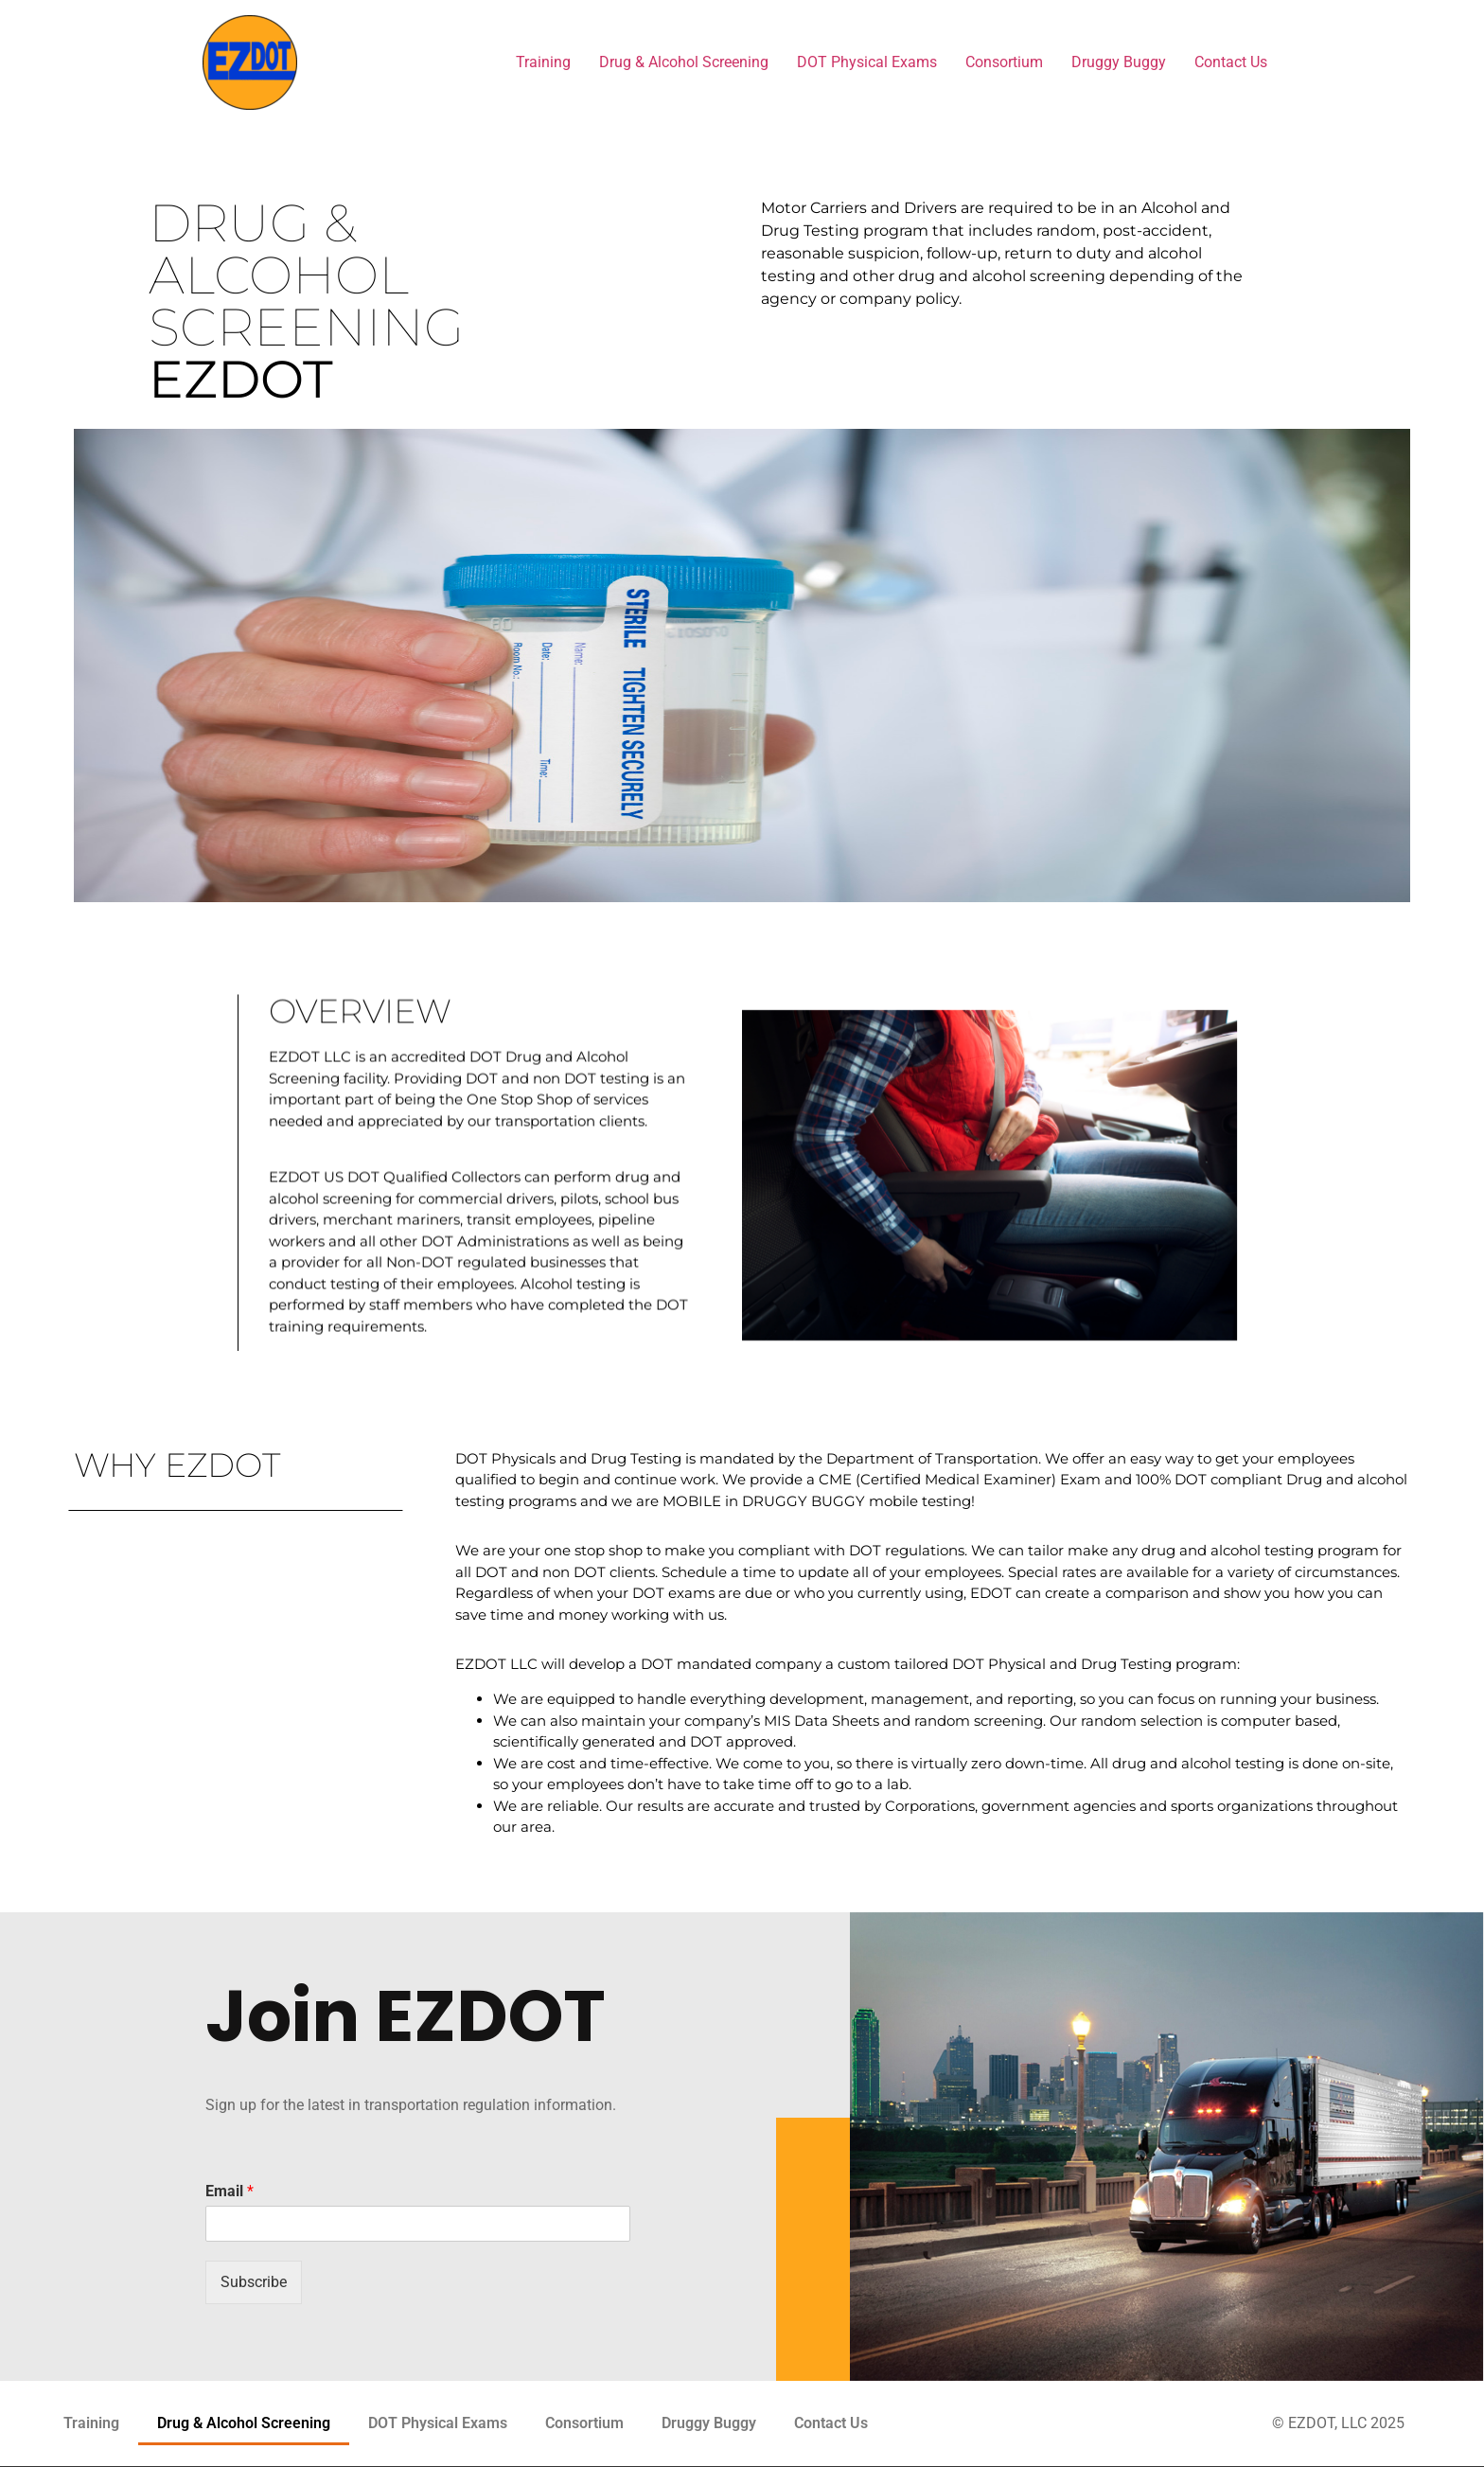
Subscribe (254, 2282)
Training (543, 62)
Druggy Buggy (1118, 62)
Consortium (1004, 62)
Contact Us (1230, 62)
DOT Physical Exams (867, 62)
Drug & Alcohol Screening (683, 62)
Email (229, 2191)
